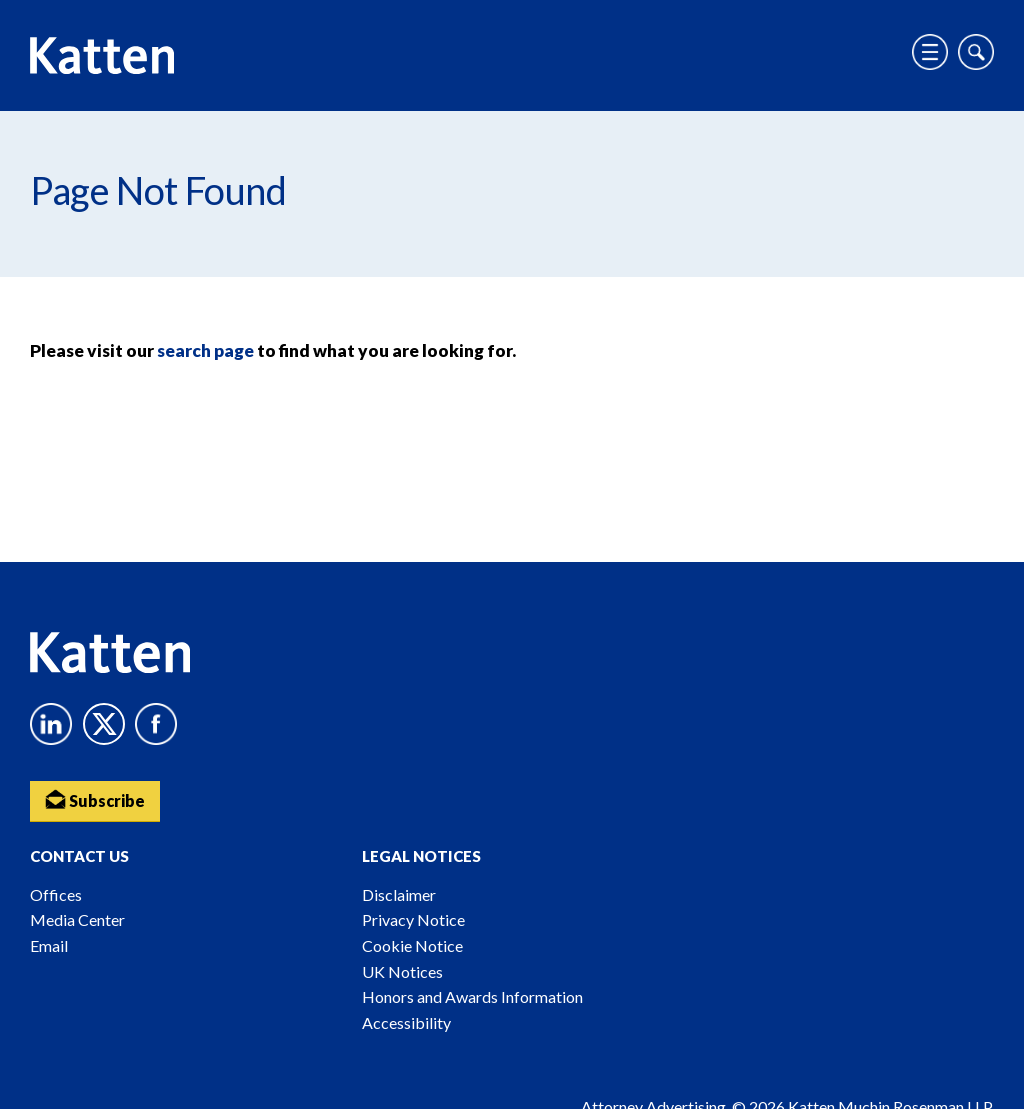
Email (49, 945)
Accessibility (406, 1022)
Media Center (77, 919)
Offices (56, 894)
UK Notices (402, 971)
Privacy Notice (413, 919)
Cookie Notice (412, 945)
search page (205, 350)
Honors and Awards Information (472, 996)
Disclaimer (399, 894)
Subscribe (95, 799)
